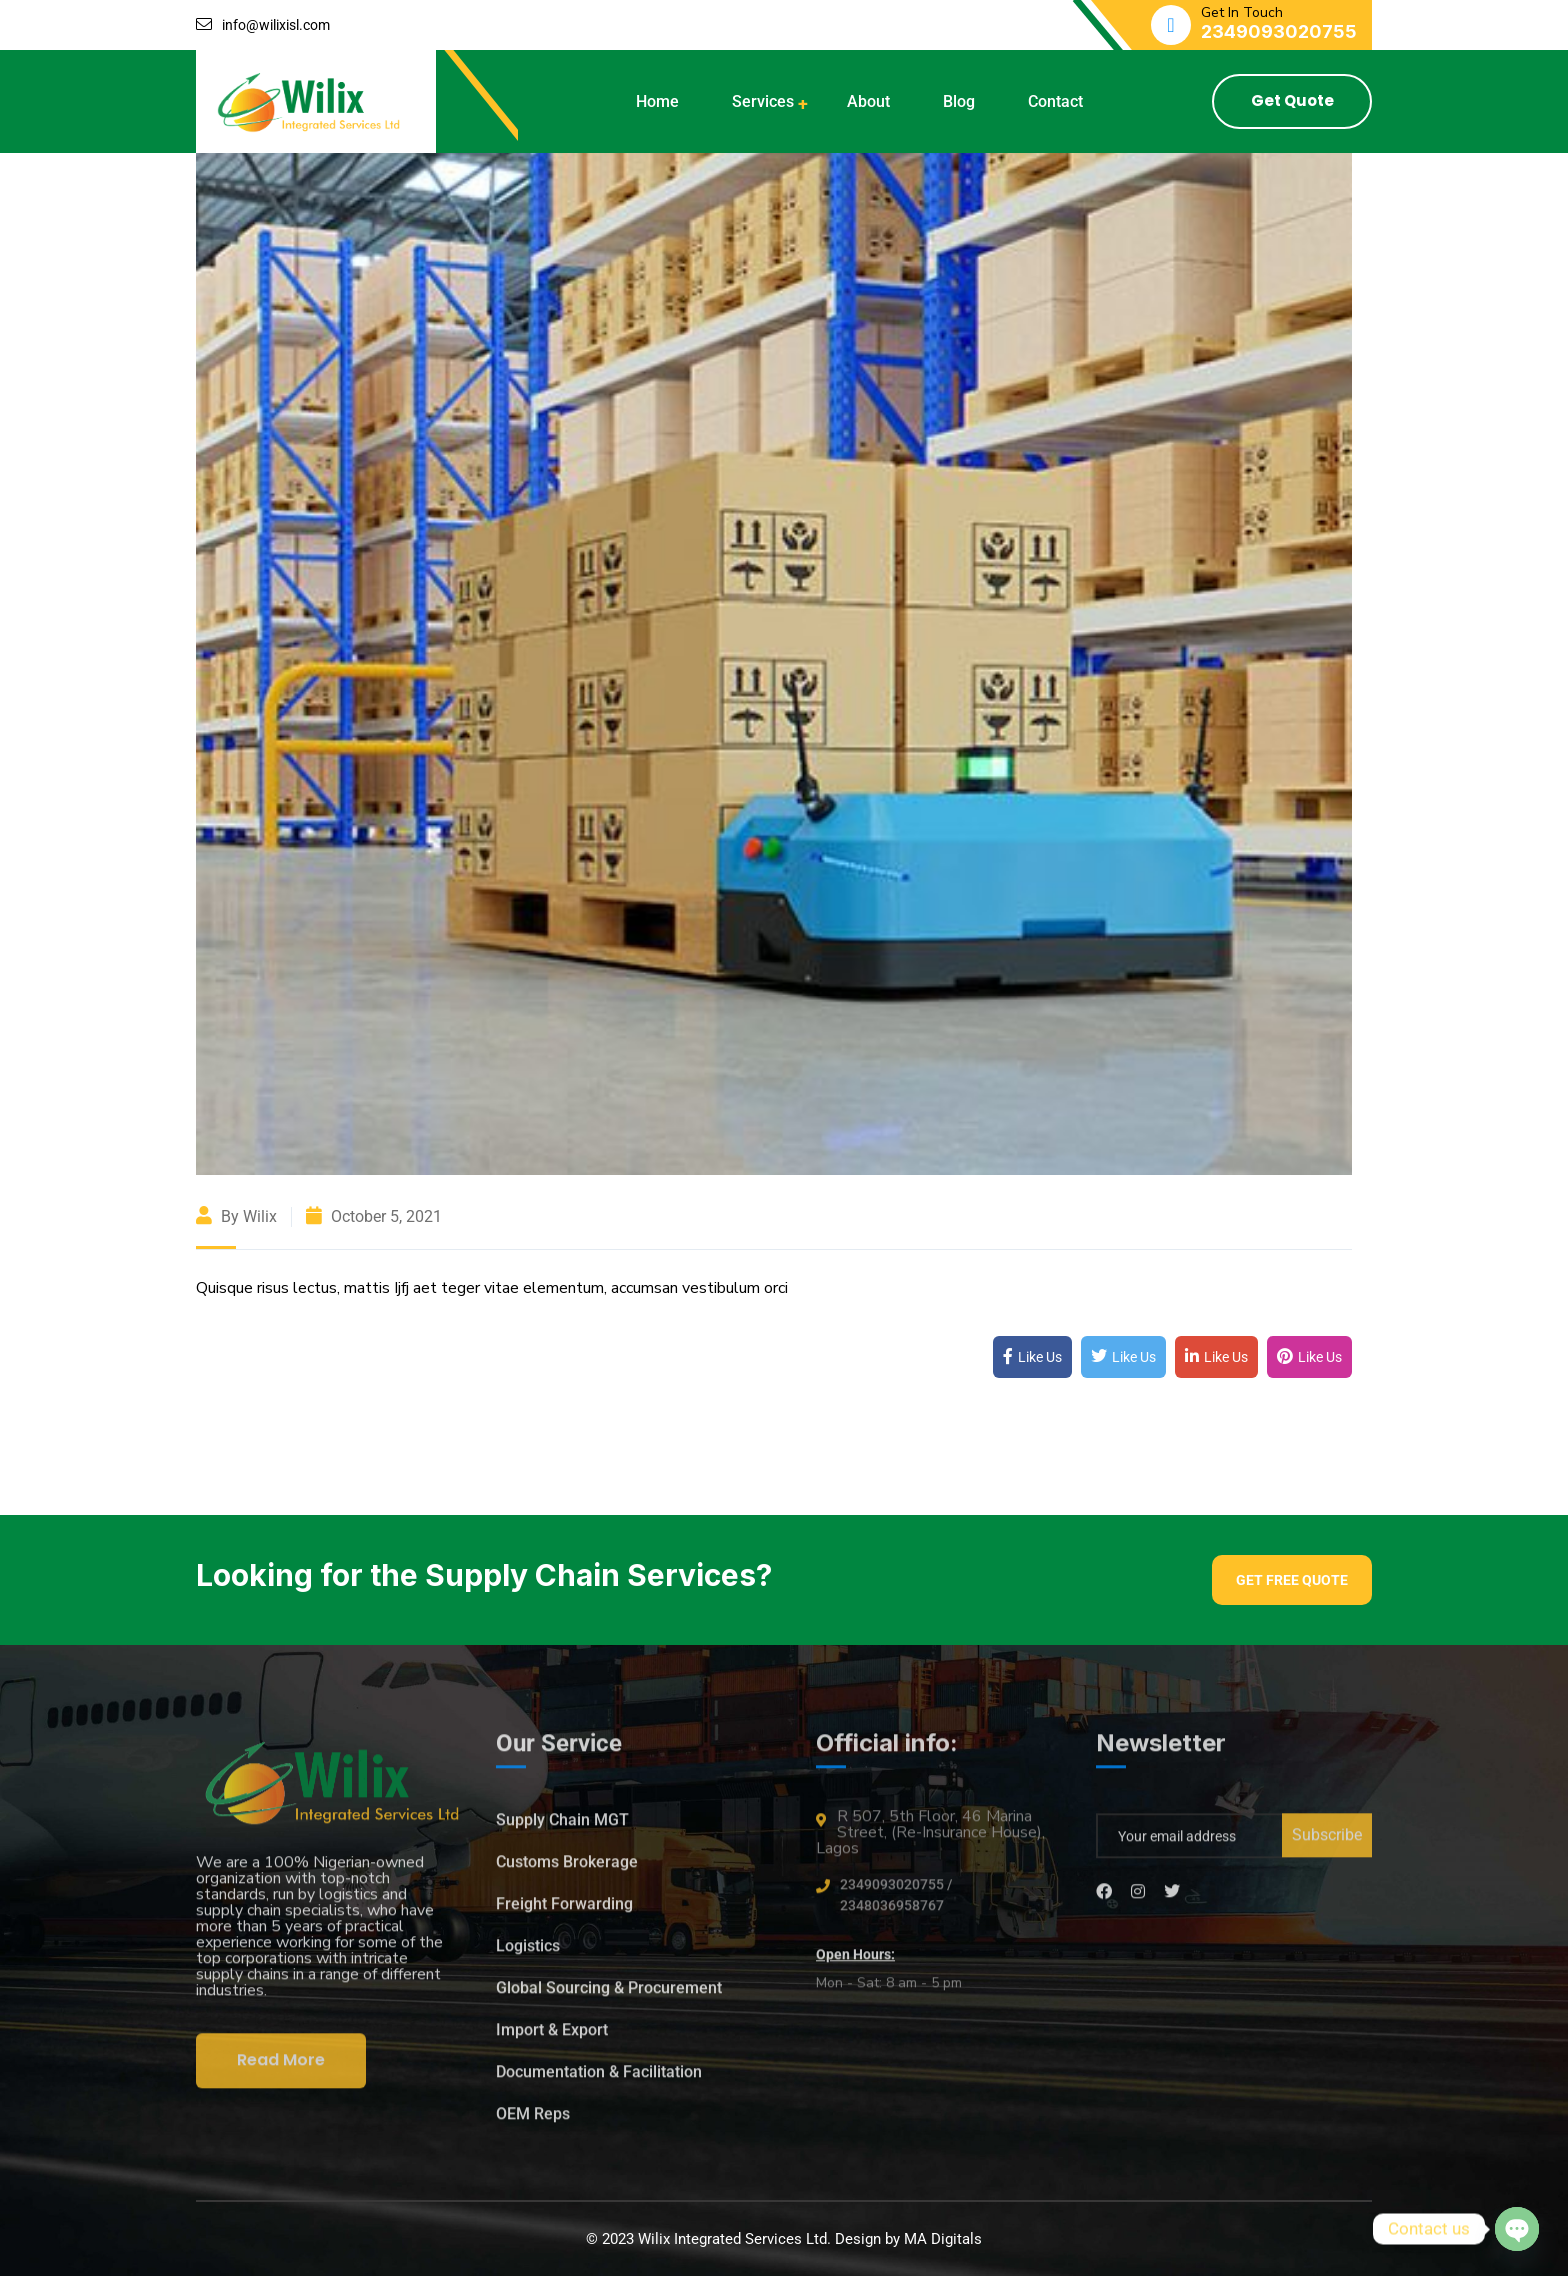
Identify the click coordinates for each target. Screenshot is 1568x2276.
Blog (959, 101)
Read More (281, 2068)
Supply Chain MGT (562, 1828)
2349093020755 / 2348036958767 (896, 1903)
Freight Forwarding (564, 1912)
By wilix (236, 1216)
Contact (1055, 101)
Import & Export (552, 2038)
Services (763, 101)
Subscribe (1327, 1843)
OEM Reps (533, 2122)
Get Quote (1292, 100)
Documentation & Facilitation (599, 2080)
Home (657, 101)
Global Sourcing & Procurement (609, 1996)
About (868, 101)
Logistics (528, 1954)
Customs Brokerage (567, 1870)
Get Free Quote (1292, 1580)
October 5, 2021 (374, 1216)
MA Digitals (943, 2239)
